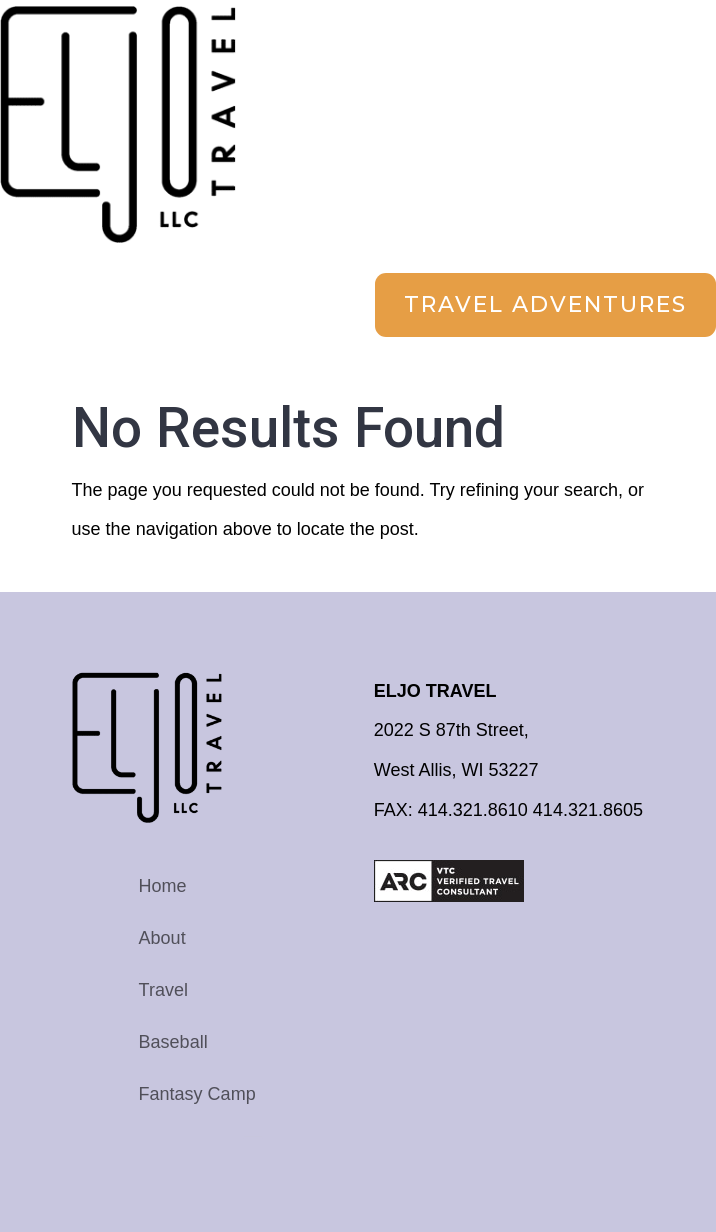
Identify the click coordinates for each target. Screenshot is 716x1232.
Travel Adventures (545, 304)
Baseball (173, 1042)
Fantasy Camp (197, 1094)
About (162, 938)
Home (163, 886)
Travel (163, 990)
